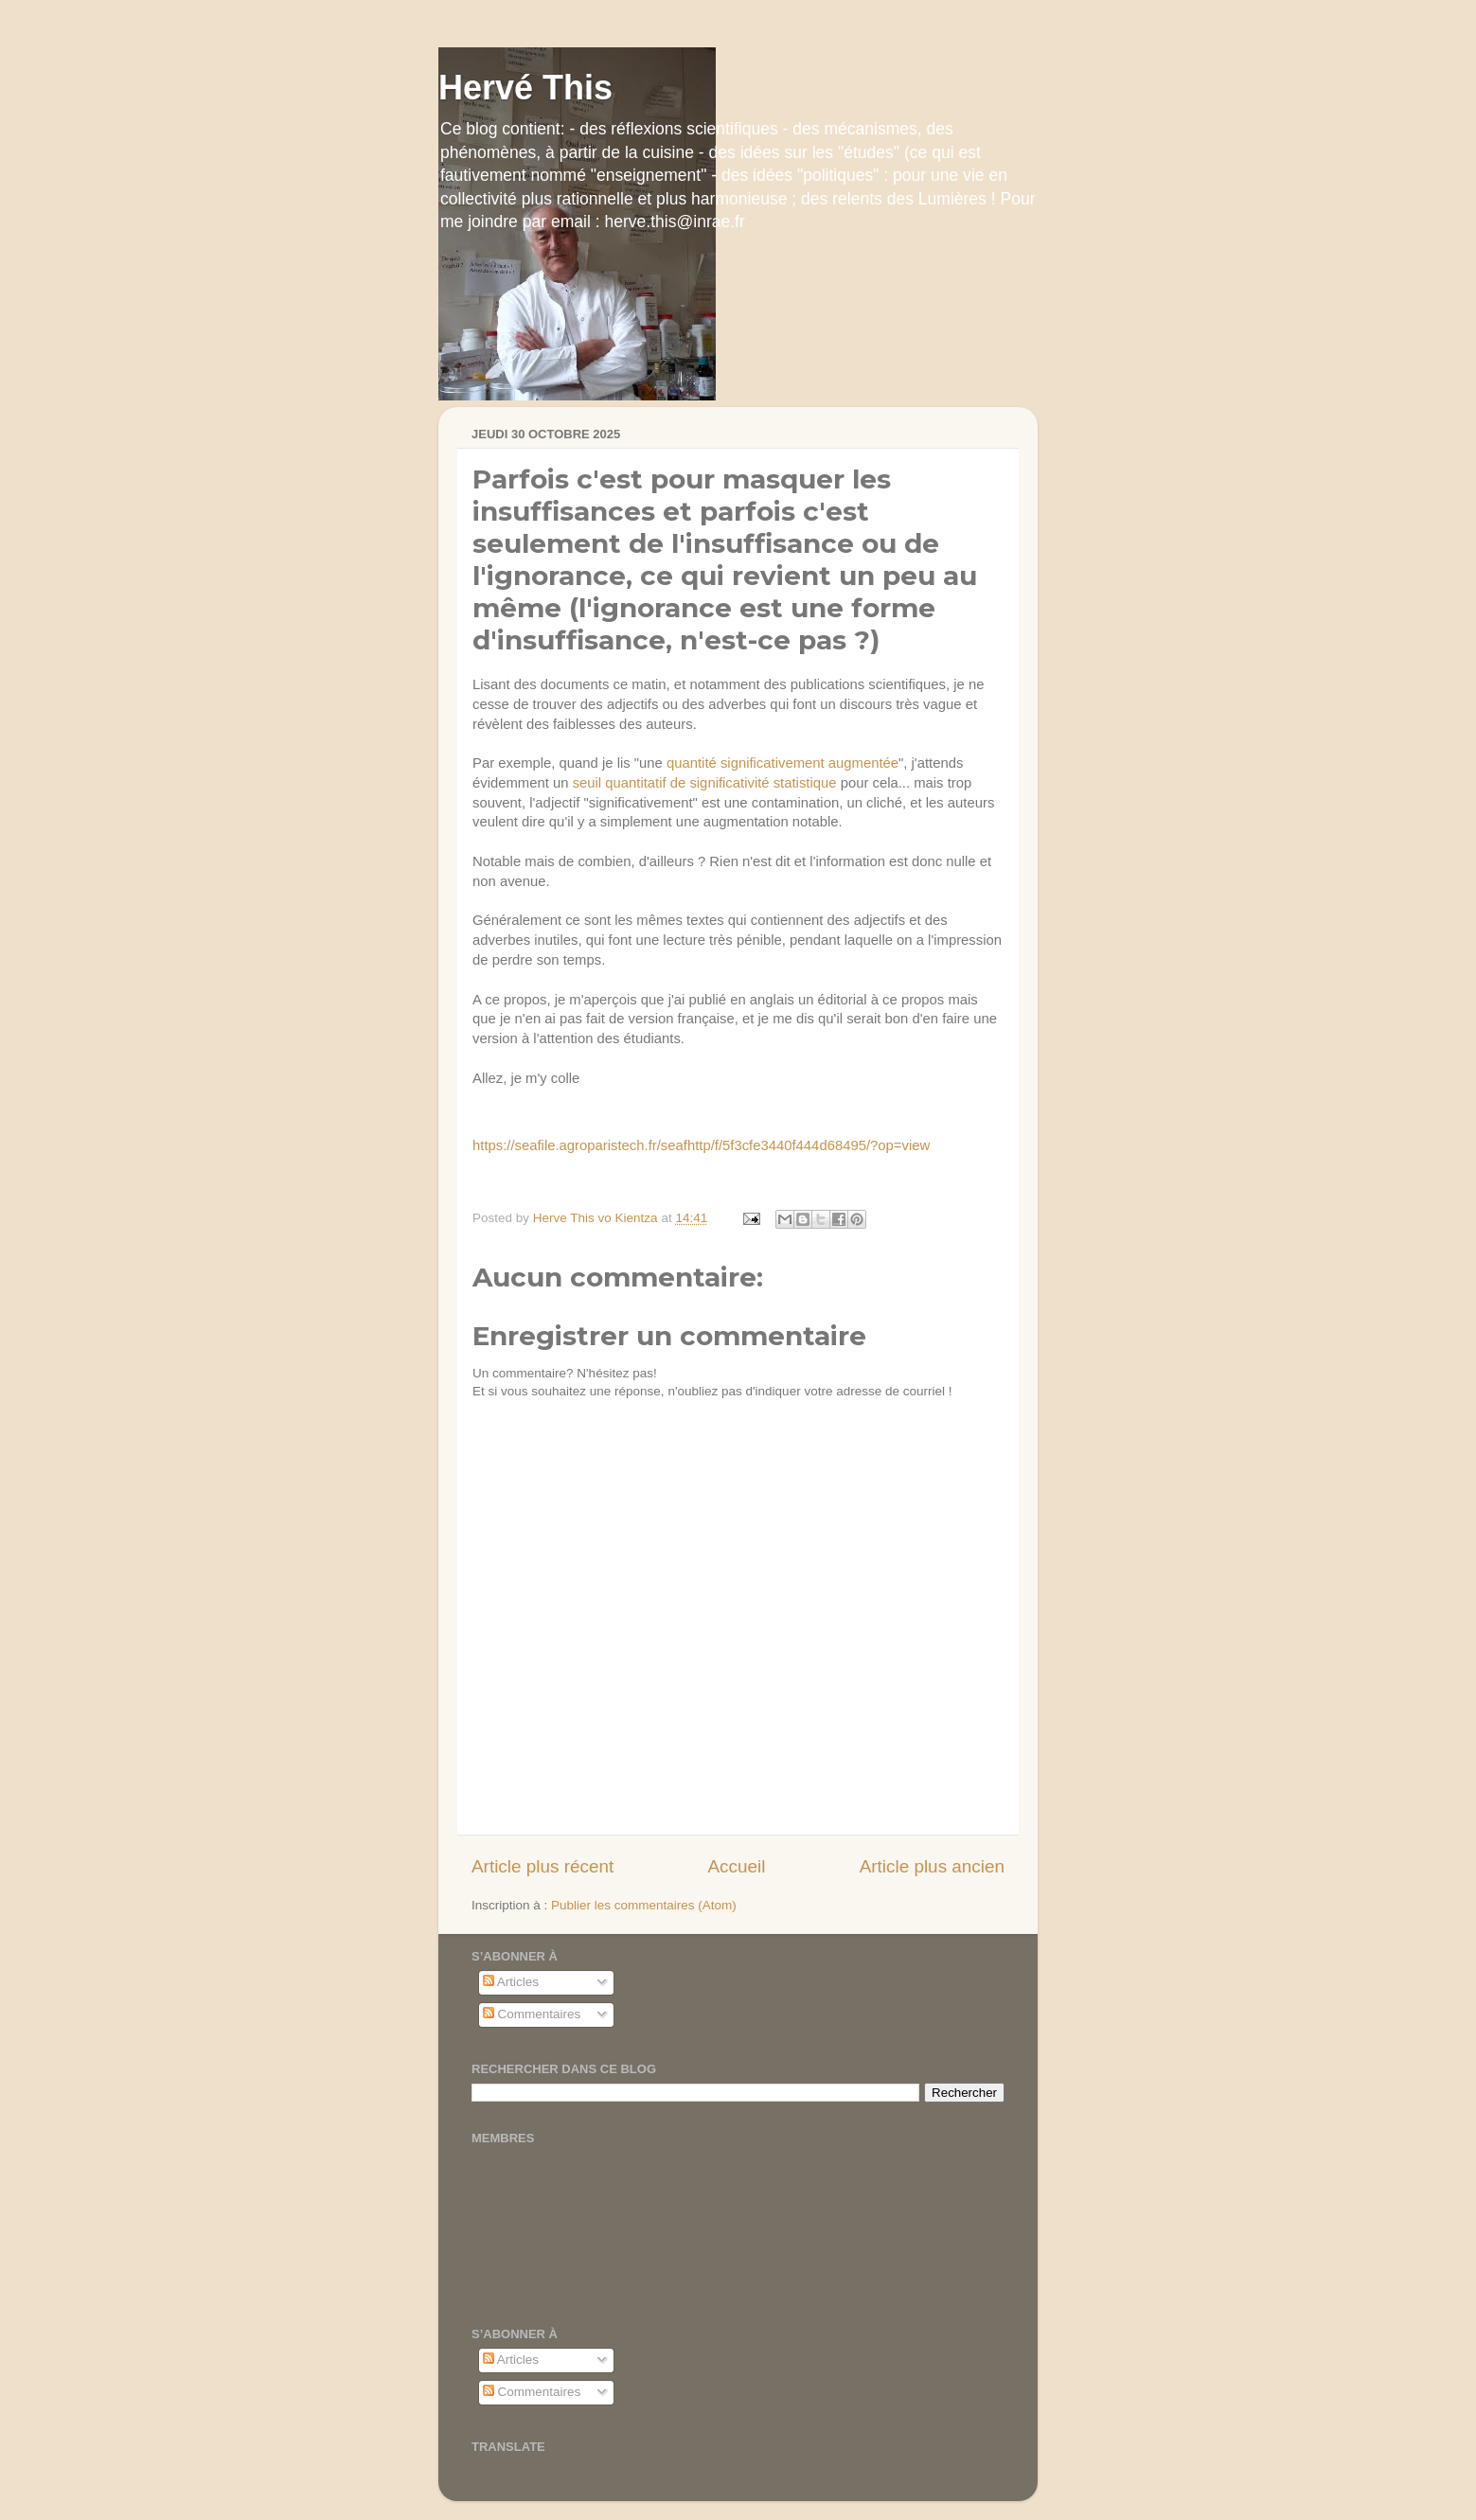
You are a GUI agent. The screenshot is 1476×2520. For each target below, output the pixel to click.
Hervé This (525, 87)
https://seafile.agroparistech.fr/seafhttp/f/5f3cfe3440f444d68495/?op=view (701, 1145)
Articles (511, 1982)
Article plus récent (542, 1866)
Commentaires (532, 2014)
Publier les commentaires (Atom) (644, 1905)
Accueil (736, 1866)
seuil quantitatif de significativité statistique (705, 784)
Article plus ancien (932, 1866)
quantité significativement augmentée (782, 764)
